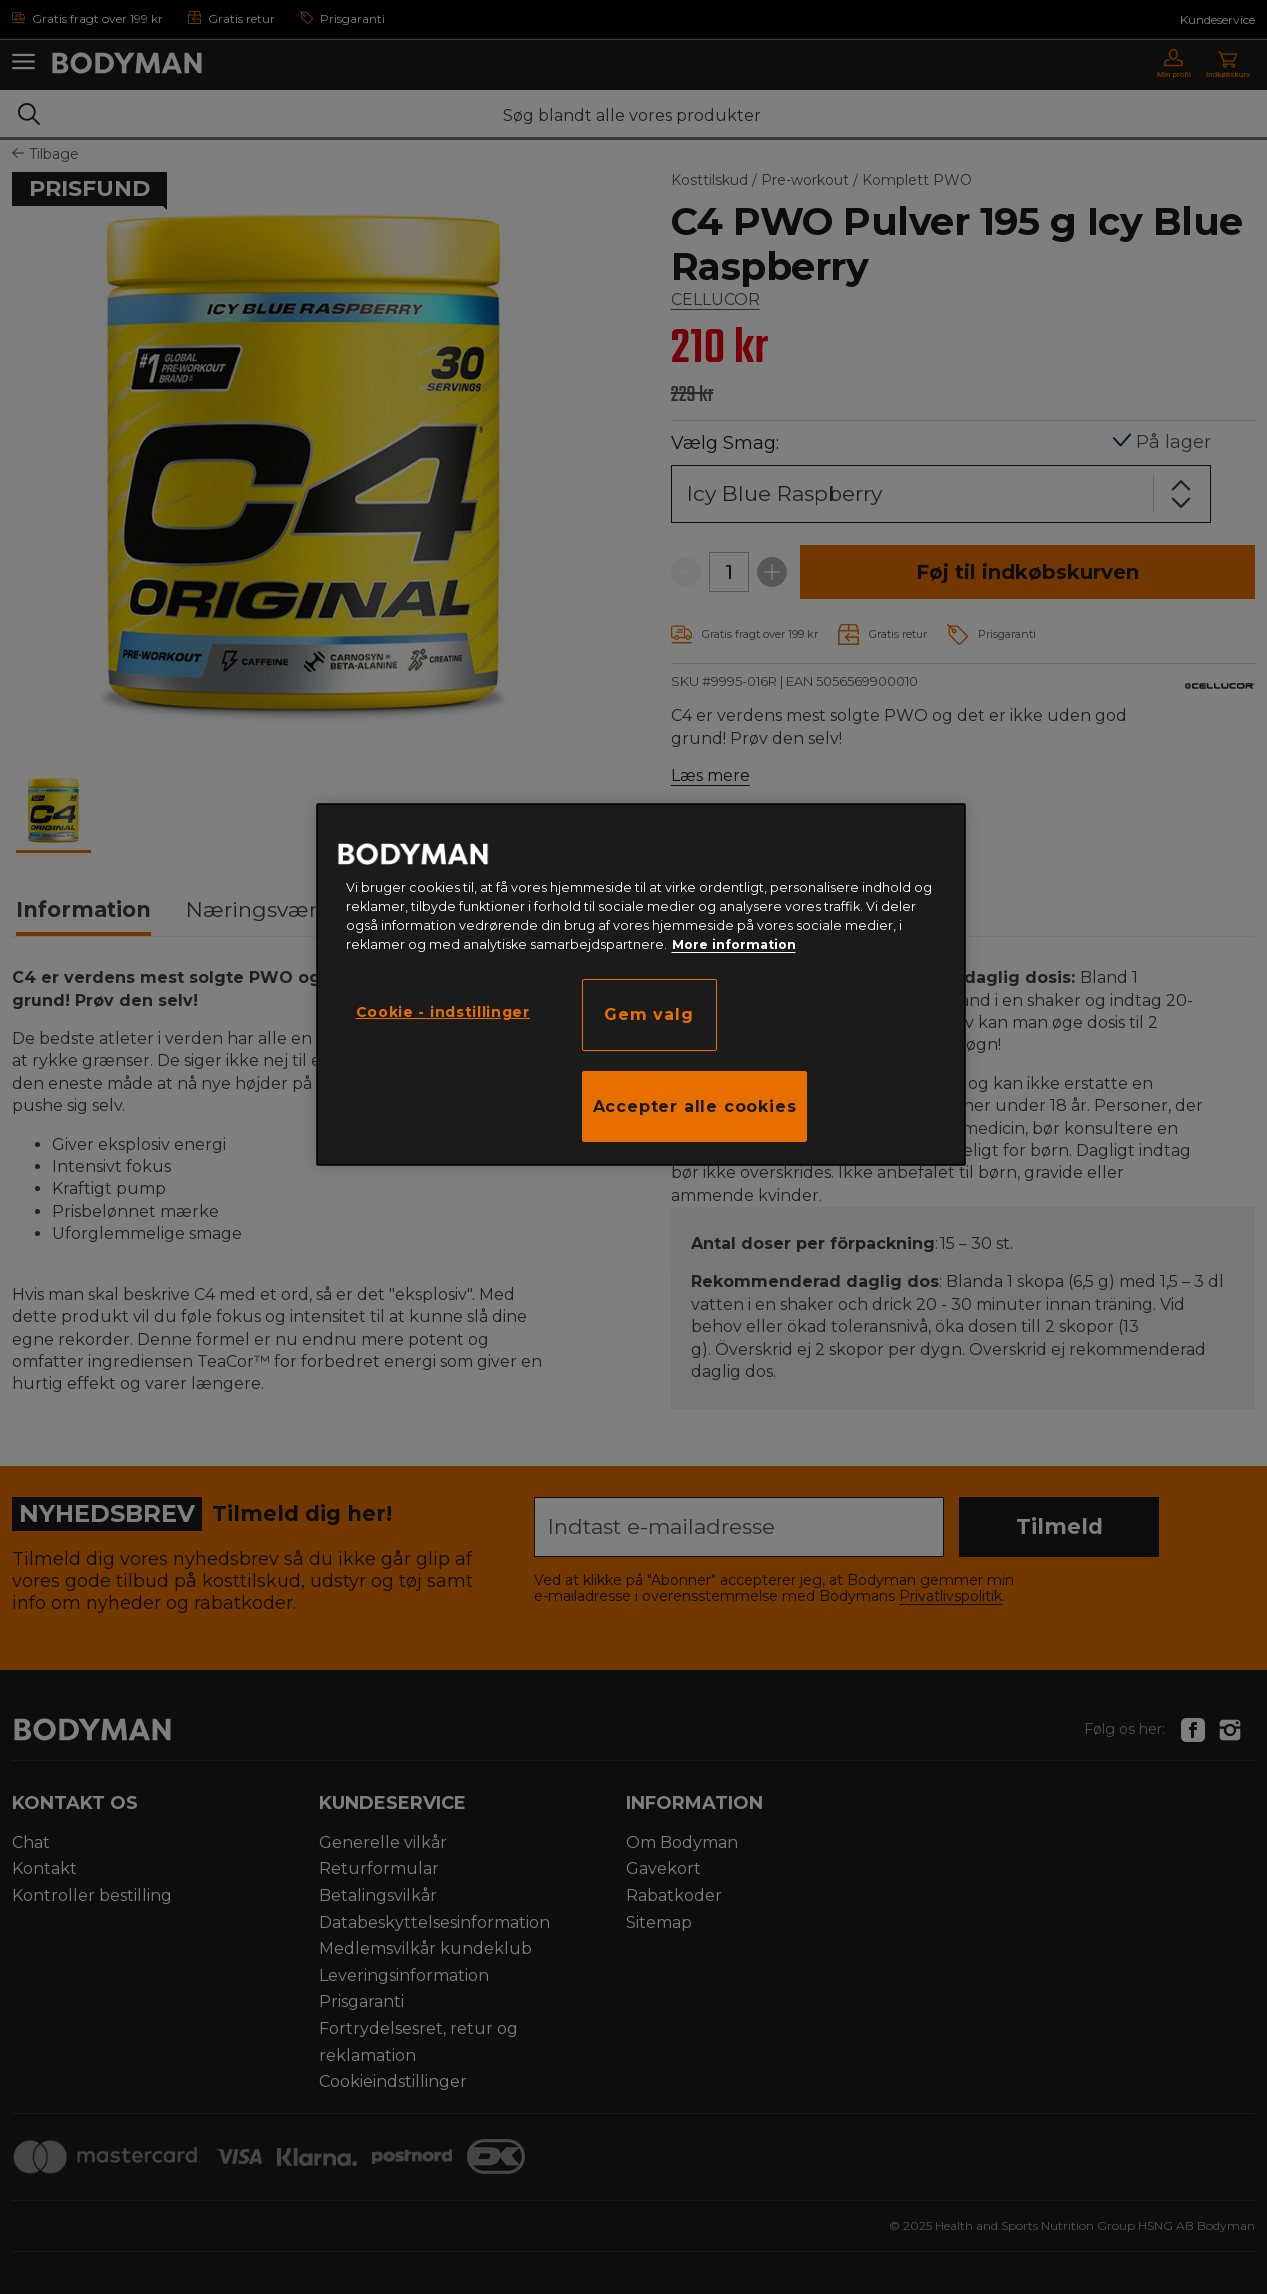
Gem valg (648, 1014)
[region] (641, 984)
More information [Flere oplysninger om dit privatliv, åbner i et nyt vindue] (734, 944)
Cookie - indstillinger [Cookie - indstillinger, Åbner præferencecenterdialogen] (443, 1012)
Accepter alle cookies (695, 1106)
